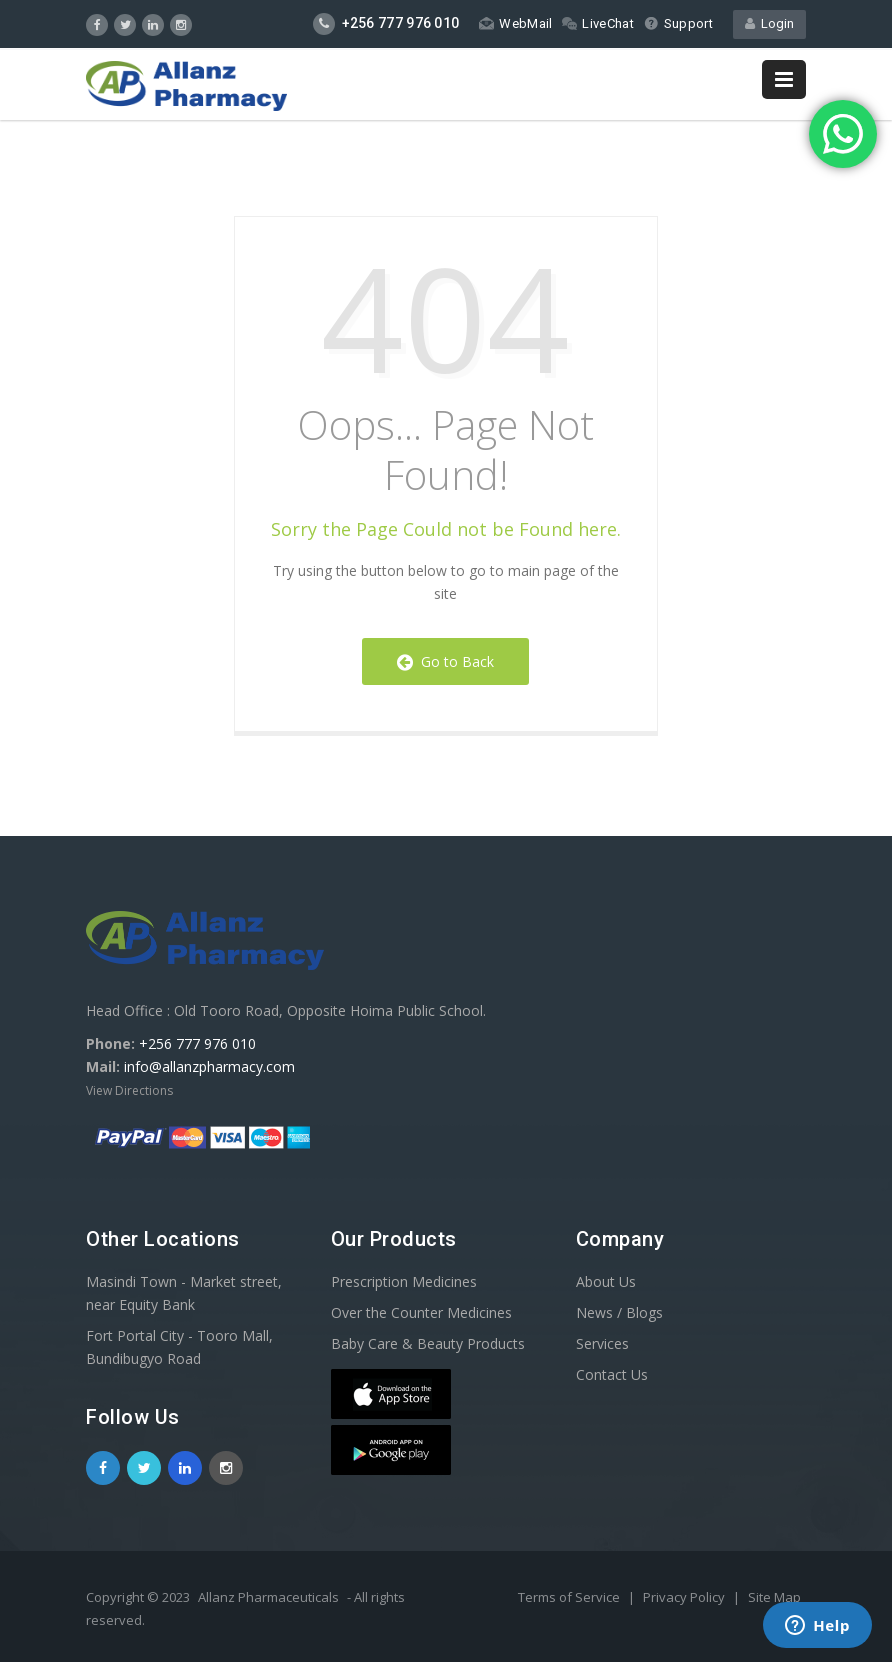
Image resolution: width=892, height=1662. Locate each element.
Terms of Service (570, 1597)
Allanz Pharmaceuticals (268, 1597)
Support (678, 23)
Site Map (774, 1597)
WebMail (515, 23)
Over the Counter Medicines (421, 1312)
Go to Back (445, 661)
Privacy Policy (685, 1597)
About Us (606, 1281)
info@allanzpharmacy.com (209, 1066)
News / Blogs (619, 1312)
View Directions (129, 1090)
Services (602, 1343)
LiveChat (597, 23)
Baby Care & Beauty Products (428, 1343)
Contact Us (612, 1374)
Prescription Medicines (404, 1281)
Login (769, 23)
